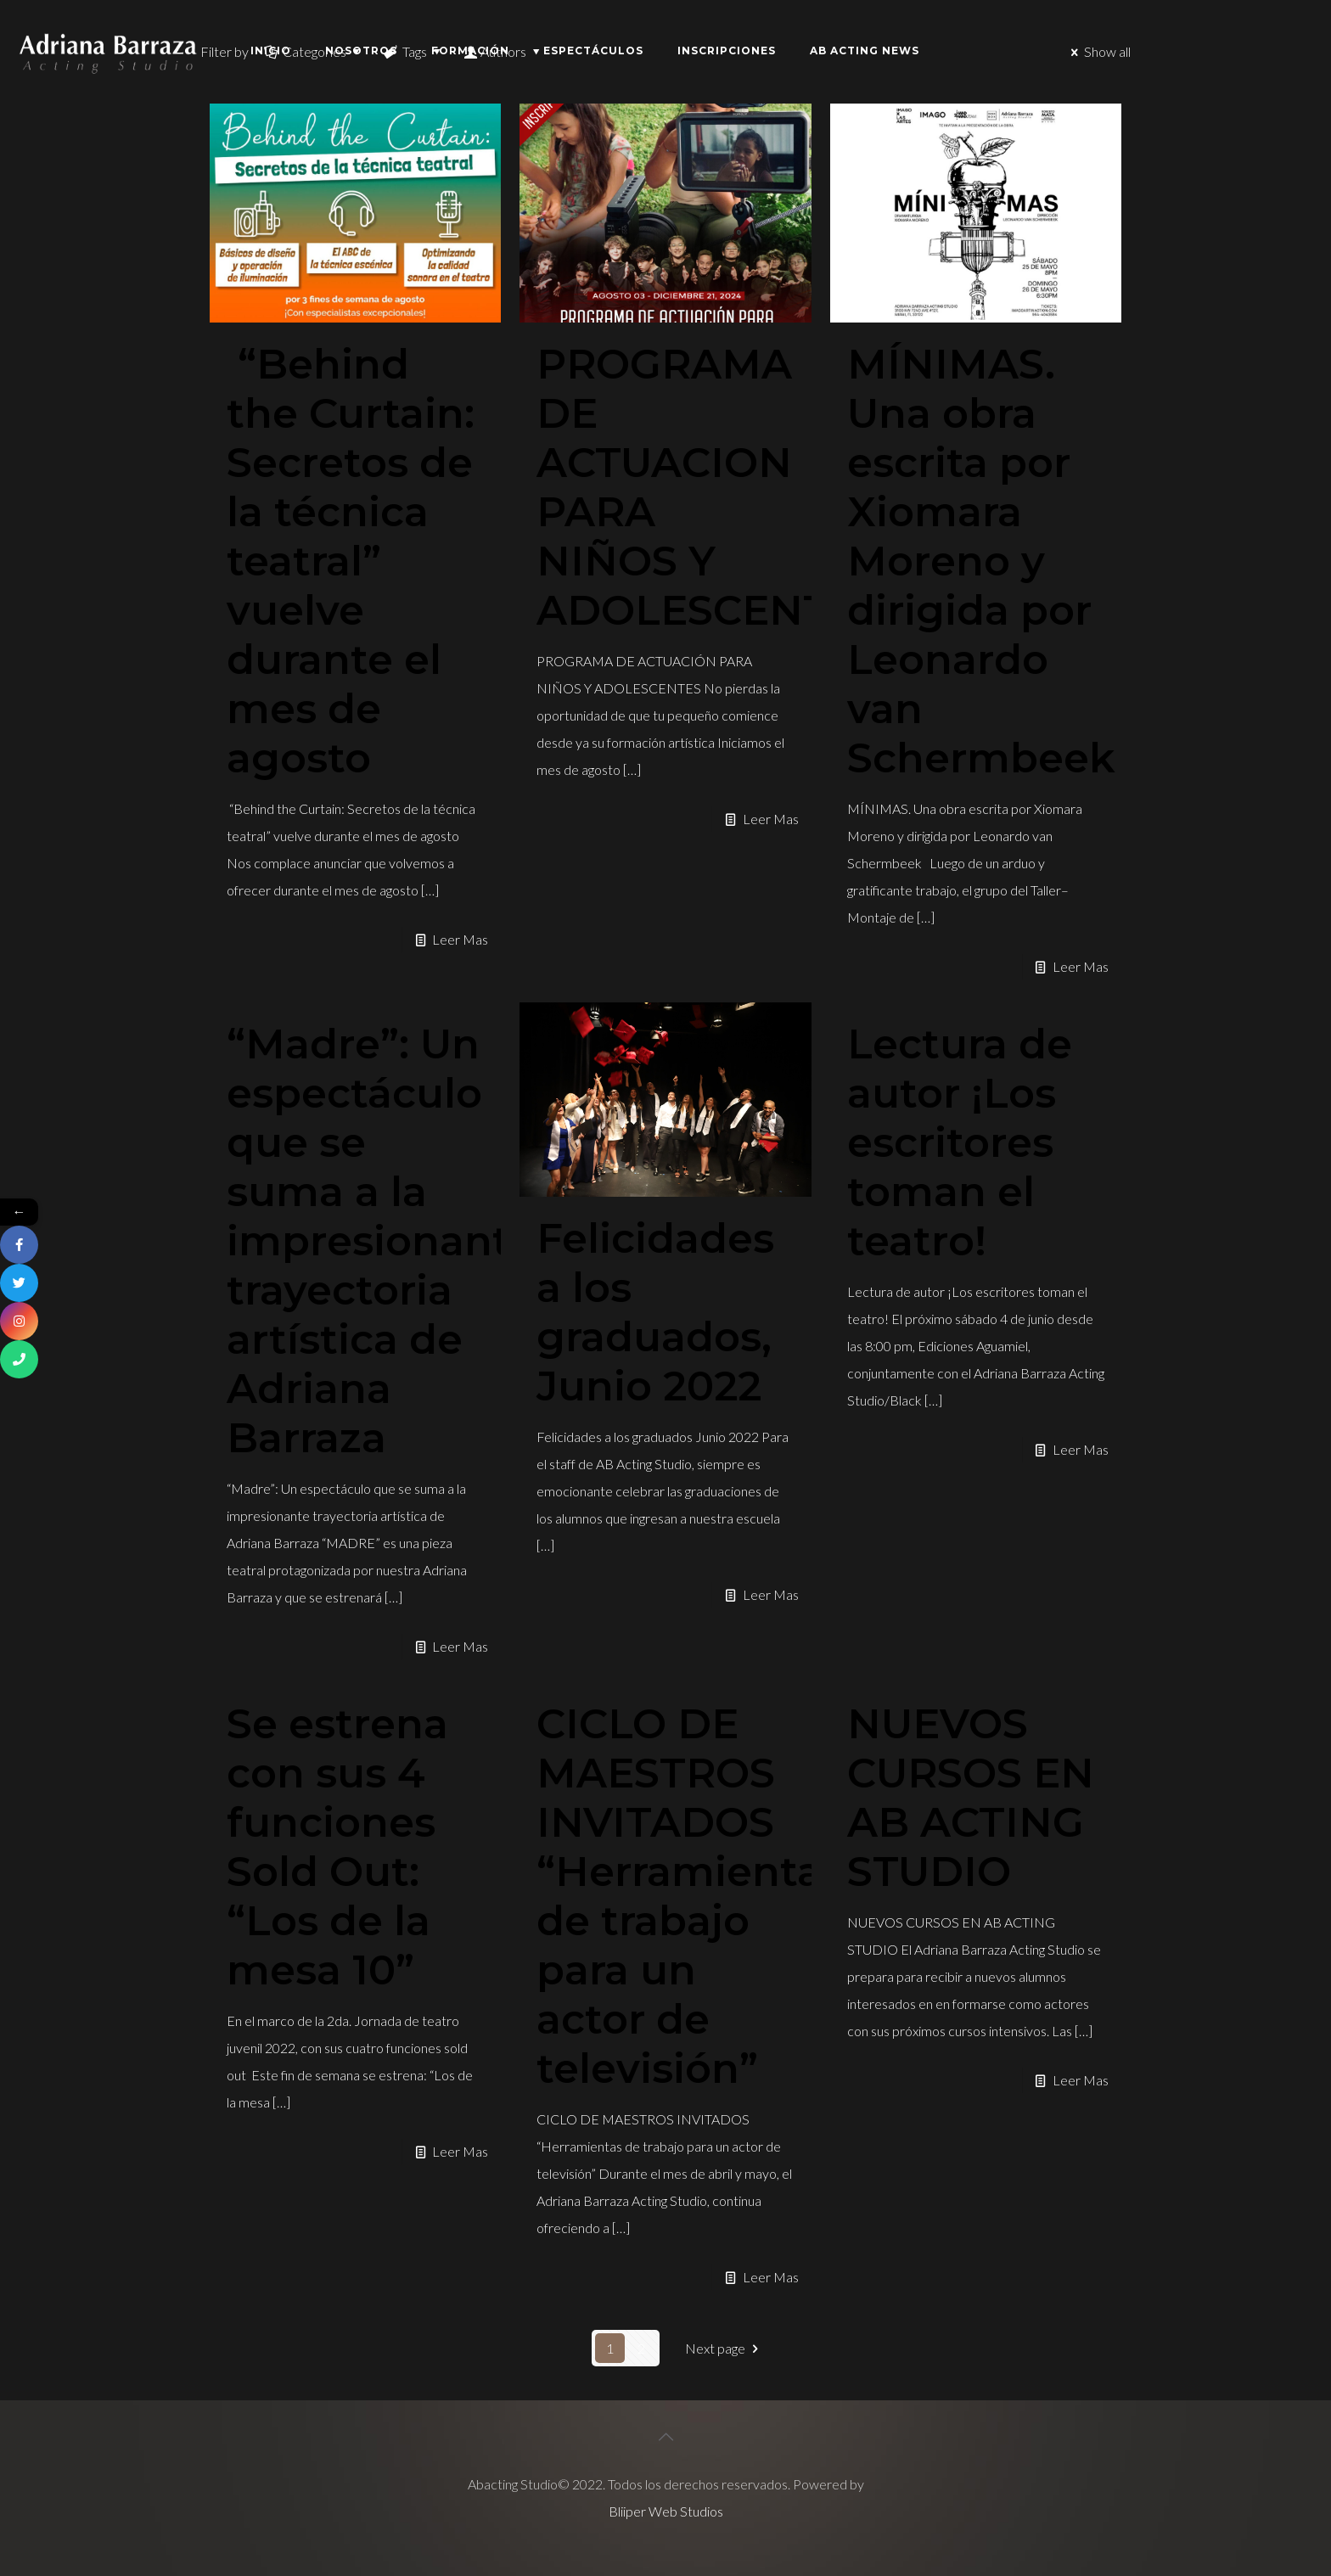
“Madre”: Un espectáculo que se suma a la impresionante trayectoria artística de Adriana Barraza (381, 1240)
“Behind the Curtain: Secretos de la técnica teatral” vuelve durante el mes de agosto (351, 561)
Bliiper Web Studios (666, 2511)
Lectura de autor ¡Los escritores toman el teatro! (959, 1142)
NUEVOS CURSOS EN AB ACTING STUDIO (970, 1797)
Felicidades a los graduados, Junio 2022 (655, 1312)
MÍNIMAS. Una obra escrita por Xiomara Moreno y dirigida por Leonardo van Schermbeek (981, 561)
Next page (724, 2348)
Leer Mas (460, 939)
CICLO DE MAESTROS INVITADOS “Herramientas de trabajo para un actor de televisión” (689, 1896)
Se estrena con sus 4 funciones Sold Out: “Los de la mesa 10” (337, 1847)
